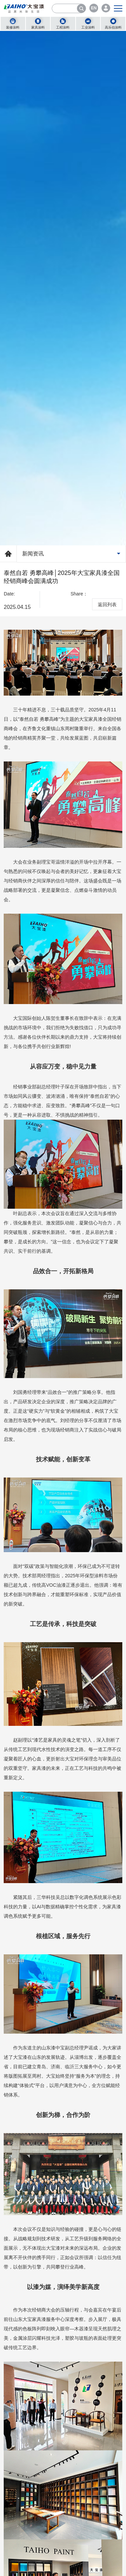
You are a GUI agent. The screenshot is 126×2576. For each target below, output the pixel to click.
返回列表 (107, 604)
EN (94, 8)
